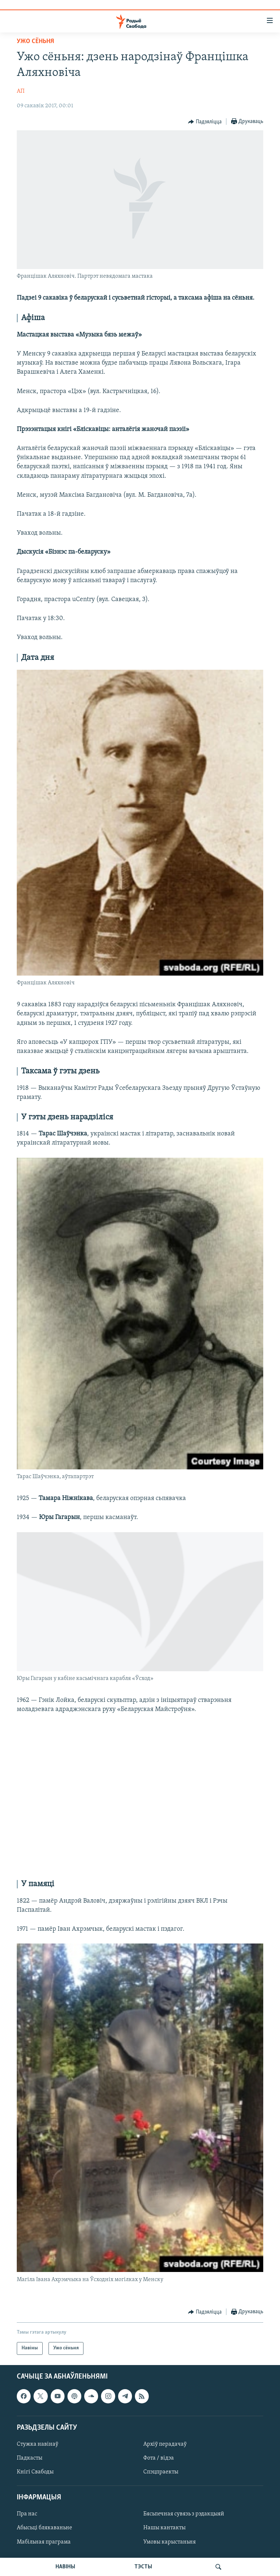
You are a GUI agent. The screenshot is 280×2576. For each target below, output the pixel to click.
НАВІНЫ (65, 2567)
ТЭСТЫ (143, 2567)
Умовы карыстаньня (169, 2542)
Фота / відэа (158, 2458)
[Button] (205, 122)
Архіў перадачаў (165, 2444)
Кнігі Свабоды (35, 2472)
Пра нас (27, 2514)
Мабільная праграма (44, 2542)
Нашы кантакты (164, 2528)
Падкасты (29, 2458)
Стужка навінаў (37, 2444)
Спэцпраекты (160, 2472)
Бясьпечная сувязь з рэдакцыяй (183, 2514)
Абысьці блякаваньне (44, 2528)
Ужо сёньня (35, 41)
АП (20, 91)
